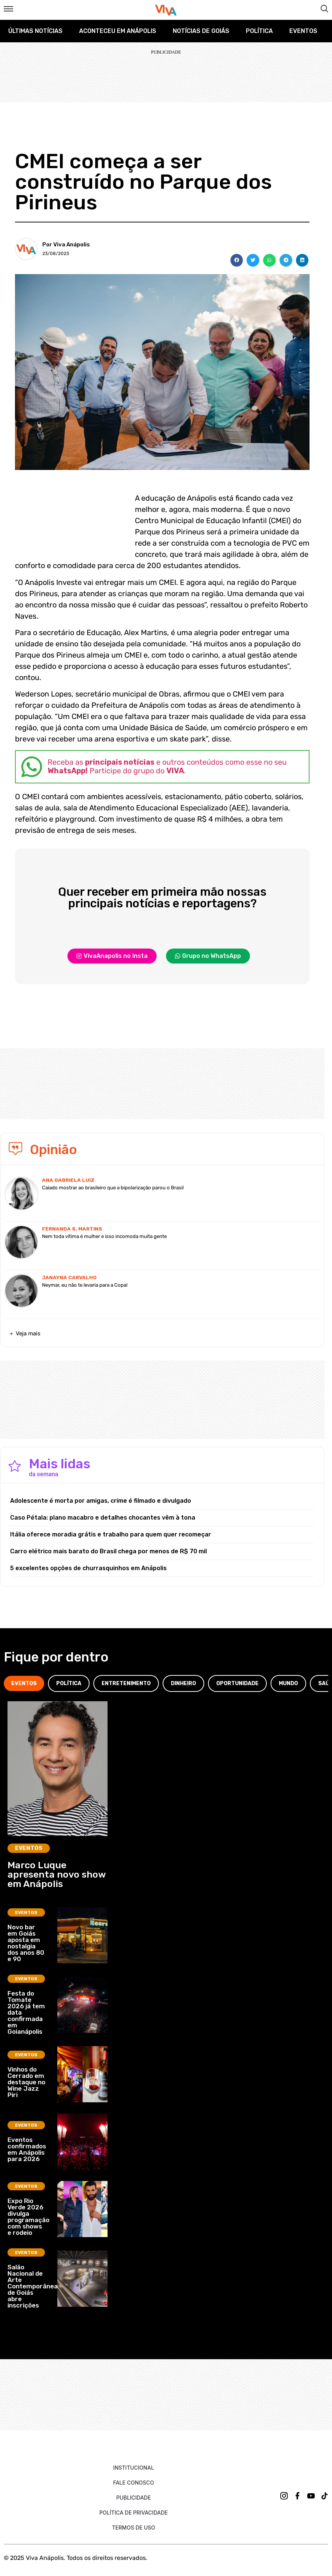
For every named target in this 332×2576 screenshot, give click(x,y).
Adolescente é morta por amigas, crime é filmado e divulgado (100, 1500)
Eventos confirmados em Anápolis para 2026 (26, 2149)
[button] (236, 260)
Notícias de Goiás (201, 30)
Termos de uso (133, 2527)
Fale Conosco (133, 2482)
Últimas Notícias (35, 30)
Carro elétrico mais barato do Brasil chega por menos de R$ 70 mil (108, 1551)
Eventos (303, 30)
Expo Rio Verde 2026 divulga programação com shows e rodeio (28, 2216)
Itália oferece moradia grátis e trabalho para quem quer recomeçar (110, 1534)
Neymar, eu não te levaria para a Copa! (84, 1285)
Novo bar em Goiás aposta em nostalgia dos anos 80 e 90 (25, 1943)
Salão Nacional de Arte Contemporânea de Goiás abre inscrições (32, 2286)
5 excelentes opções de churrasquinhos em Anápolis (88, 1568)
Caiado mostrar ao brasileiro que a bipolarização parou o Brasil (113, 1187)
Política (259, 30)
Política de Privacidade (133, 2512)
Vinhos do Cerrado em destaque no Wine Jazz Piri (26, 2082)
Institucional (133, 2467)
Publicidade (133, 2497)
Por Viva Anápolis (66, 244)
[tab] (24, 1683)
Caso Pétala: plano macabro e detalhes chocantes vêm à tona (102, 1517)
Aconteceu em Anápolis (117, 30)
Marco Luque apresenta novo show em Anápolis (56, 1874)
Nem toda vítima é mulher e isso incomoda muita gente (104, 1236)
